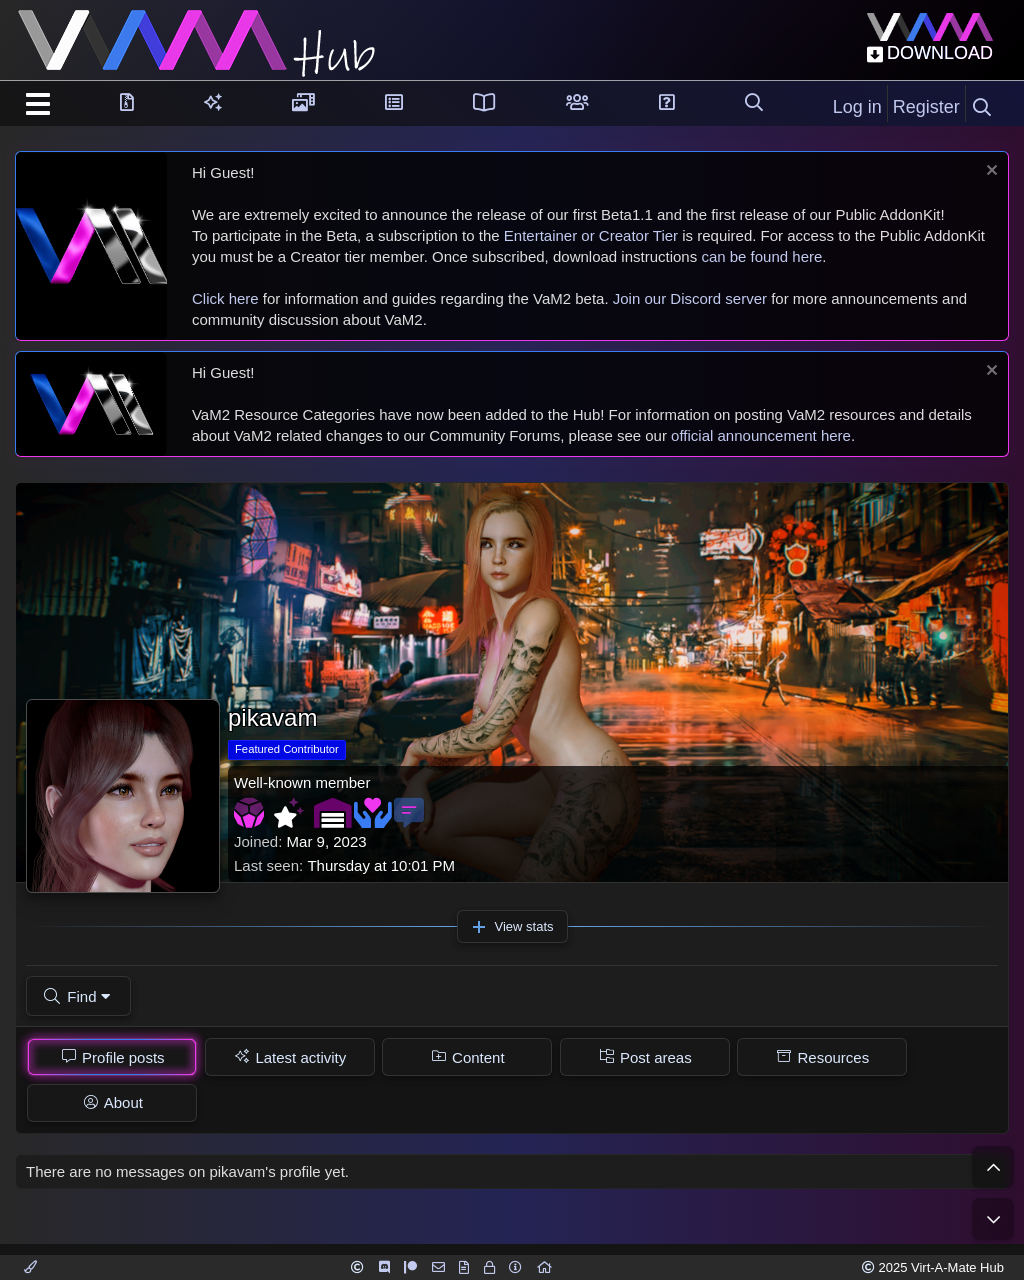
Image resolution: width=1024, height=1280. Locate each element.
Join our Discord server (690, 298)
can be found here (761, 256)
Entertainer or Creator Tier (591, 235)
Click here (225, 298)
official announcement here (761, 435)
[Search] (982, 108)
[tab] (112, 1057)
